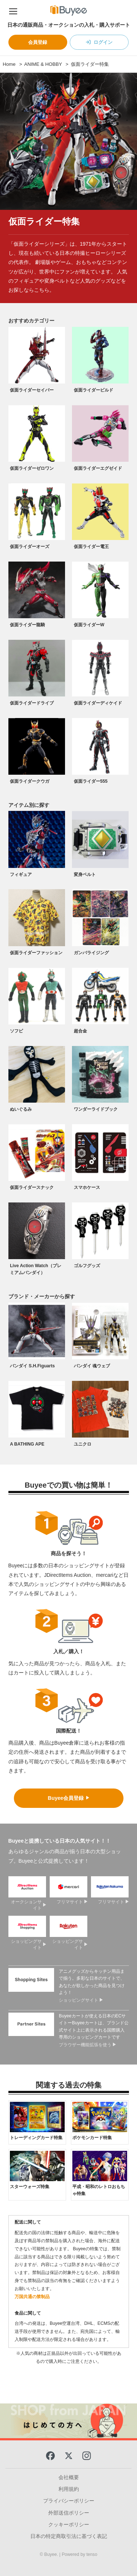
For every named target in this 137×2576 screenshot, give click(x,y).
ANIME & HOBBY (43, 64)
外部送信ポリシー (68, 2513)
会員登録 (37, 42)
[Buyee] (68, 10)
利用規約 (68, 2489)
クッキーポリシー (68, 2524)
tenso (91, 2554)
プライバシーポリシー (68, 2501)
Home (9, 64)
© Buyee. (50, 2554)
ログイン (103, 42)
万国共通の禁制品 (32, 2296)
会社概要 (68, 2477)
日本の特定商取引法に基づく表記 (68, 2536)
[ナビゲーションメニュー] (13, 10)
